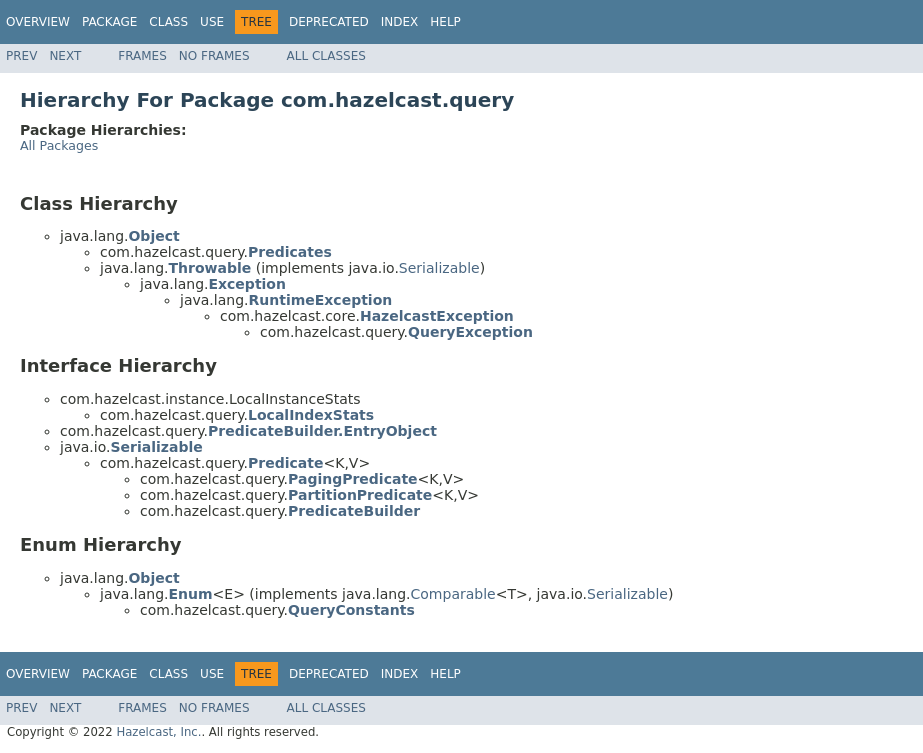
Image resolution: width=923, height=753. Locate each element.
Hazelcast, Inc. (158, 732)
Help (445, 22)
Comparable (453, 594)
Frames (142, 56)
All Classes (326, 56)
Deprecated (329, 22)
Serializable (439, 268)
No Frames (214, 56)
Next (65, 56)
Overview (38, 22)
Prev (21, 56)
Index (400, 22)
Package (109, 22)
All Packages (59, 145)
